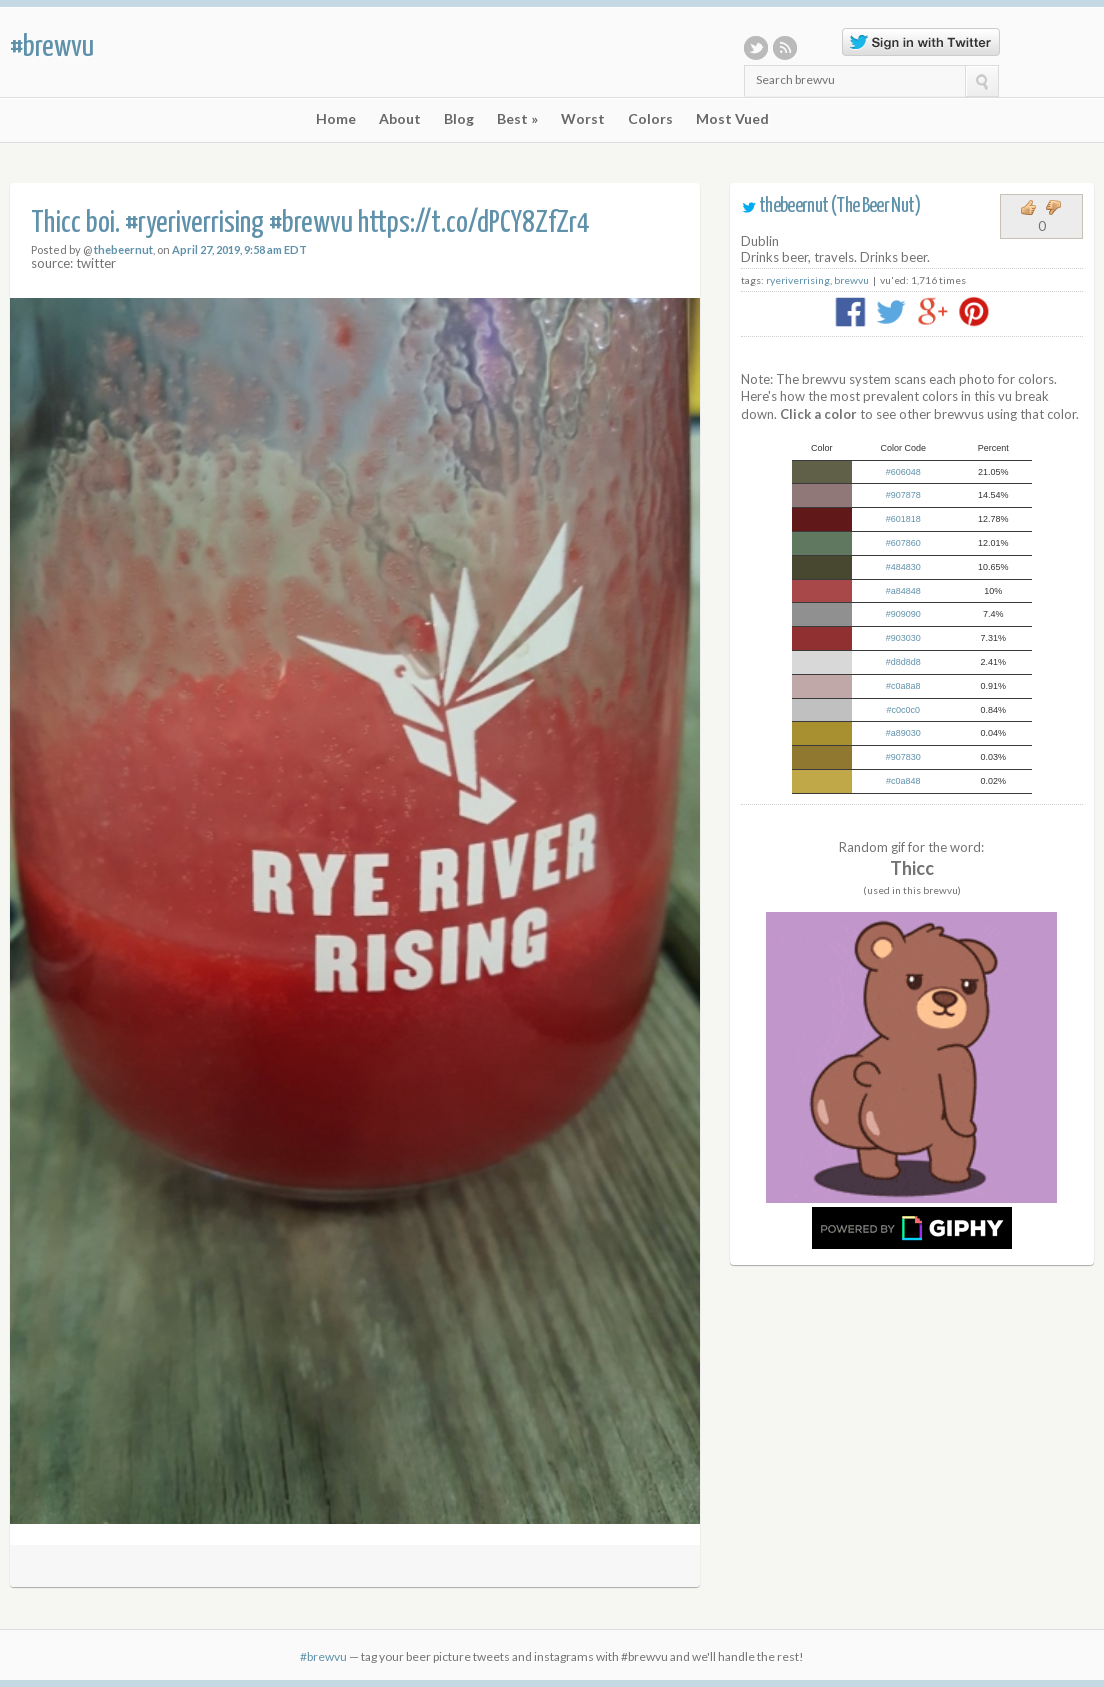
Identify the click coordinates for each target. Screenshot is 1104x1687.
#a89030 (903, 733)
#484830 (903, 567)
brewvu (851, 280)
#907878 (903, 495)
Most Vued (732, 119)
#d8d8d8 (903, 662)
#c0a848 (903, 781)
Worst (583, 119)
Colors (650, 119)
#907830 (903, 757)
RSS (785, 48)
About (400, 119)
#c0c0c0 (904, 710)
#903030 (903, 638)
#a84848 (903, 591)
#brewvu (52, 47)
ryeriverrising (798, 280)
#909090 (903, 614)
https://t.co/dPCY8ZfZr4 (474, 223)
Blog (459, 119)
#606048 (903, 472)
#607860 (903, 543)
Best (517, 119)
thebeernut (123, 249)
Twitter (756, 48)
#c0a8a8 (903, 686)
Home (336, 119)
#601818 (903, 519)
